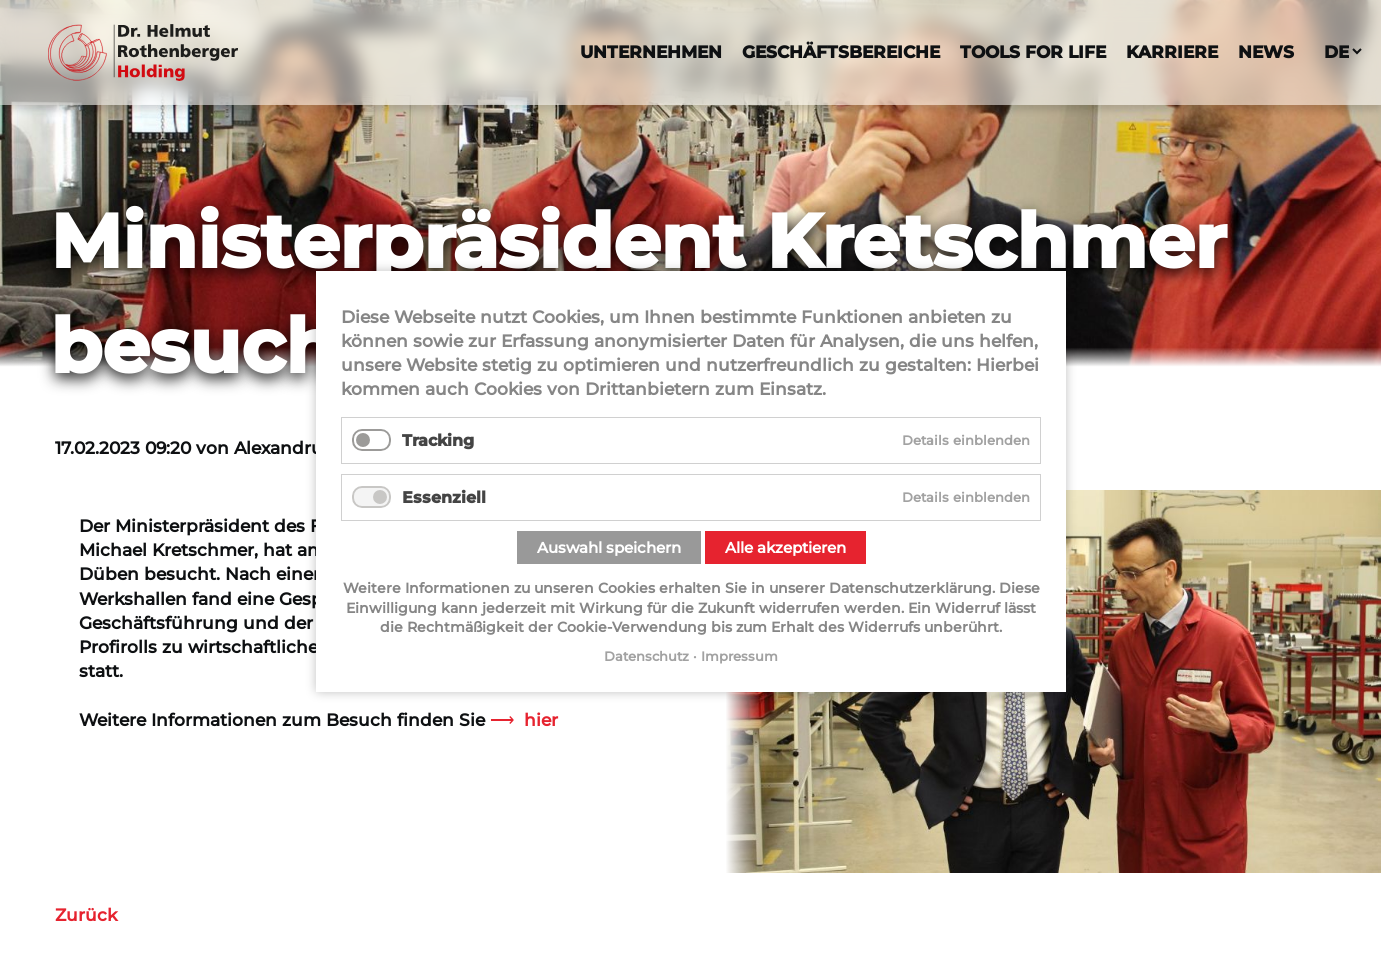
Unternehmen (651, 51)
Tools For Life (1033, 51)
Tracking (438, 440)
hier (541, 719)
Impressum (739, 656)
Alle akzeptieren (784, 547)
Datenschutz (646, 656)
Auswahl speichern (608, 547)
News (1266, 51)
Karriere (1172, 51)
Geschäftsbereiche (841, 51)
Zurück (86, 914)
